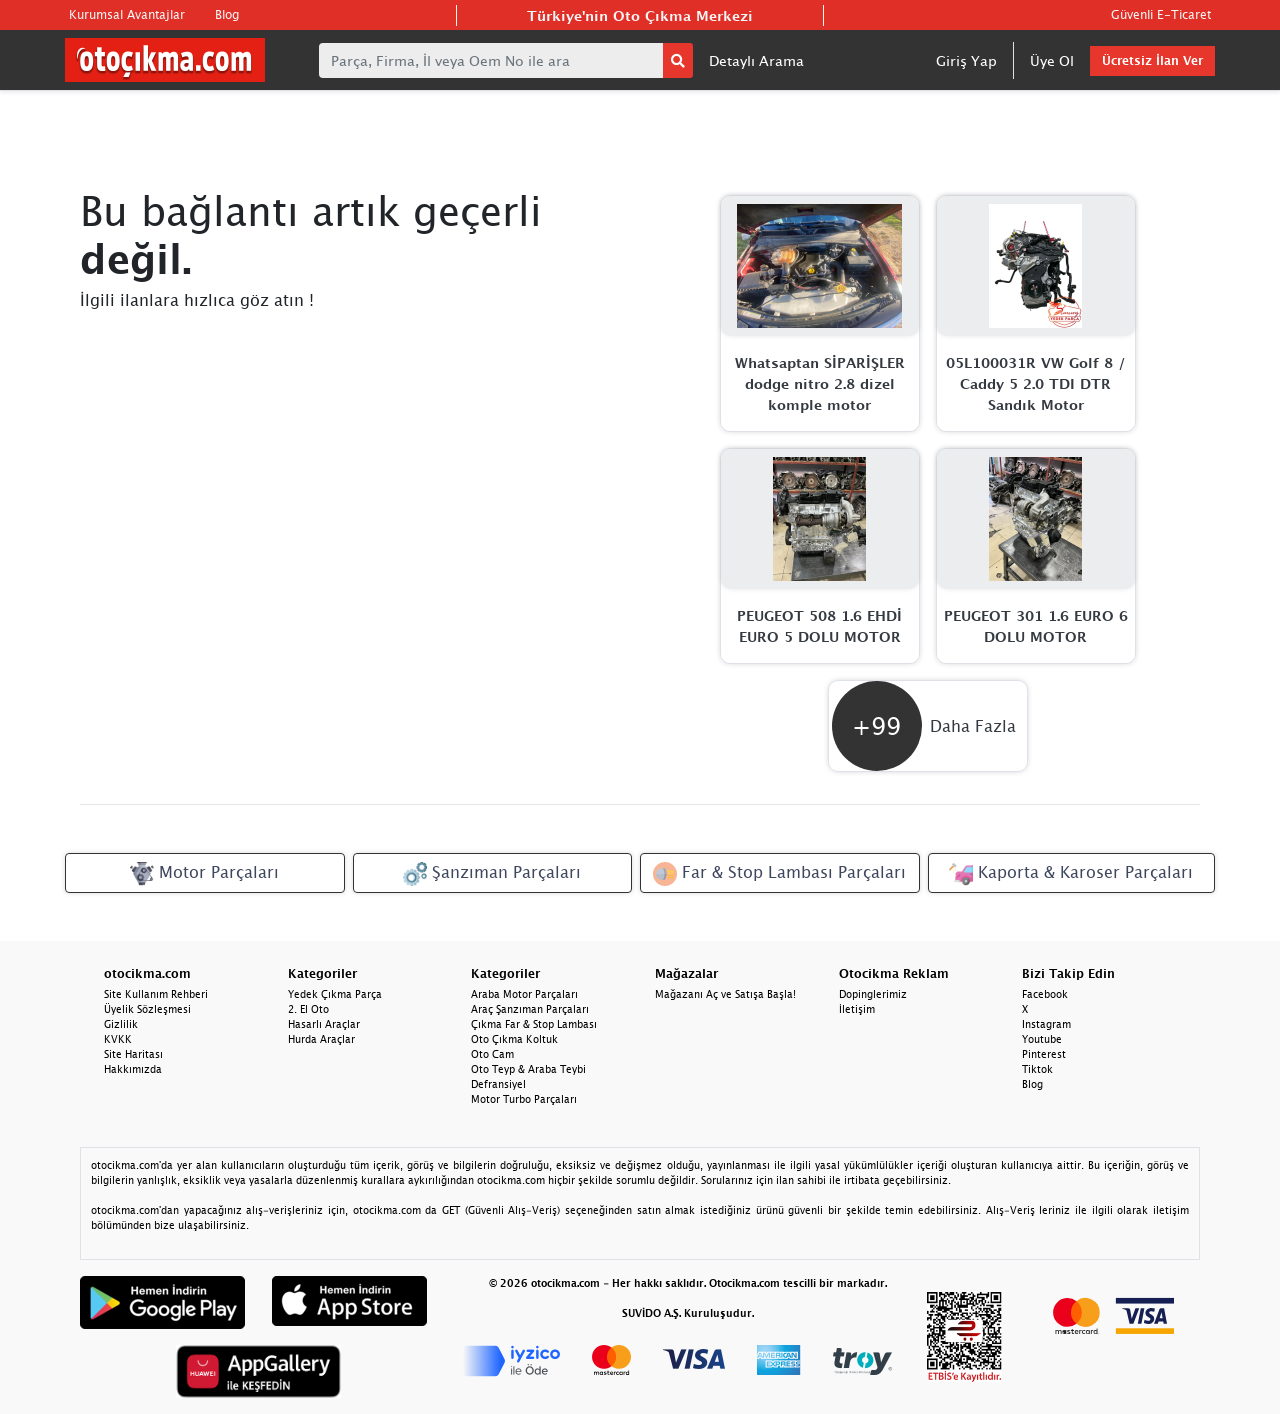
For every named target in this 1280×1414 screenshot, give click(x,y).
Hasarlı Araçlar (324, 1024)
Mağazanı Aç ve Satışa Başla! (725, 994)
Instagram (1046, 1024)
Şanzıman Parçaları (492, 874)
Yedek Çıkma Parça (335, 994)
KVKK (118, 1039)
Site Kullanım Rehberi (156, 994)
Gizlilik (121, 1024)
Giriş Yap (966, 60)
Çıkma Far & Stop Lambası (534, 1024)
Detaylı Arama (756, 60)
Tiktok (1037, 1069)
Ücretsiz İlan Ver (1152, 60)
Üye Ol (1052, 60)
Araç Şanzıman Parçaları (530, 1009)
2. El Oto (308, 1009)
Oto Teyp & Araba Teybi (528, 1069)
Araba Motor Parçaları (524, 994)
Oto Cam (492, 1054)
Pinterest (1044, 1054)
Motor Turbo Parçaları (524, 1099)
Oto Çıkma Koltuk (514, 1039)
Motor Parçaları (204, 874)
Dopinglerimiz (873, 994)
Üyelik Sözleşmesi (147, 1009)
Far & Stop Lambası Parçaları (779, 874)
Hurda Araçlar (321, 1039)
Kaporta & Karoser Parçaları (1071, 874)
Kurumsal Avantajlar (127, 14)
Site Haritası (133, 1054)
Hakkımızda (133, 1069)
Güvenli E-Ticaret (1161, 14)
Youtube (1042, 1039)
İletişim (857, 1009)
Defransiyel (498, 1084)
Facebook (1045, 994)
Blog (227, 14)
